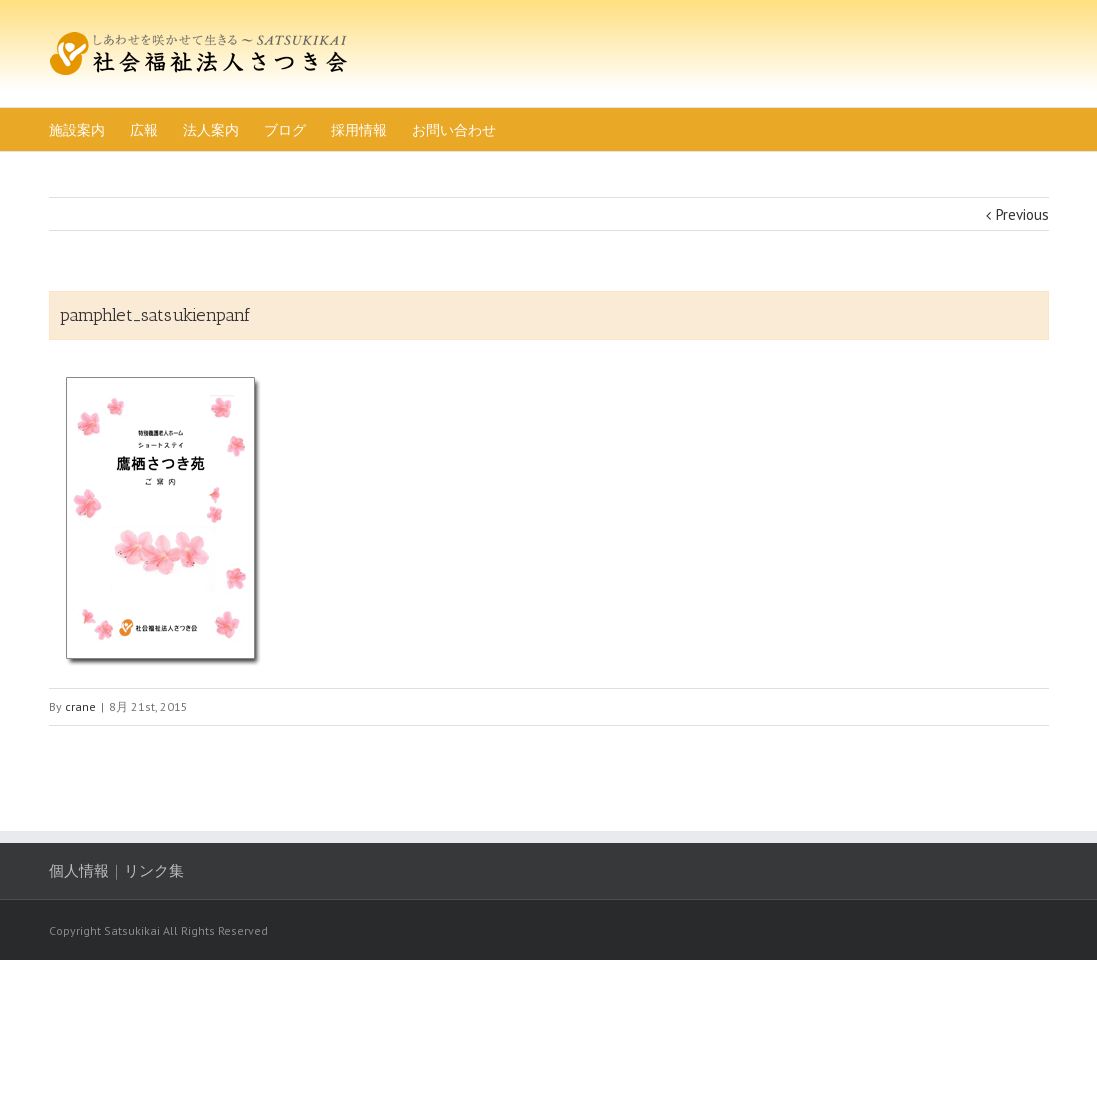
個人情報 (79, 870)
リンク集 (154, 870)
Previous (1022, 214)
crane (80, 706)
